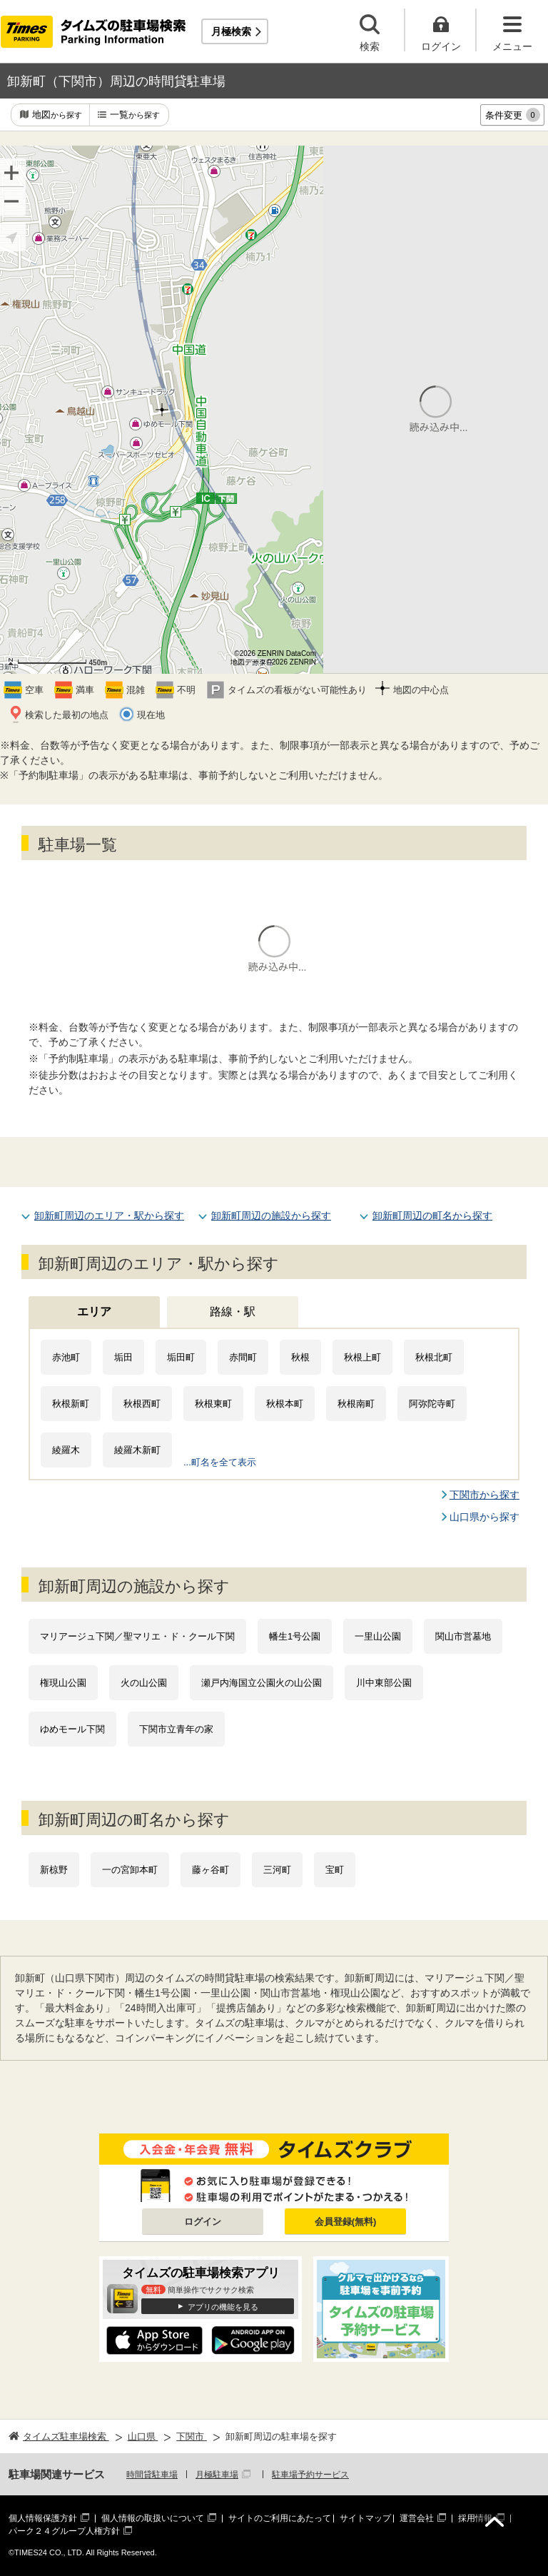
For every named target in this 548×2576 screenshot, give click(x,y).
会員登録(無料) (346, 2221)
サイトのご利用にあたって (279, 2518)
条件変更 (512, 115)
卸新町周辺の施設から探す (271, 1215)
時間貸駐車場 (152, 2475)
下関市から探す (484, 1494)
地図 (57, 115)
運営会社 (417, 2518)
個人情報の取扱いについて (152, 2518)
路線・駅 (232, 1311)
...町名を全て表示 (219, 1462)
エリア (94, 1311)
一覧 (135, 115)
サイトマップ (365, 2518)
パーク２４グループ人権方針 (64, 2531)
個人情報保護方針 (43, 2518)
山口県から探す (484, 1516)
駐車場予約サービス (310, 2475)
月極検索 (231, 31)
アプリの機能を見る (223, 2307)
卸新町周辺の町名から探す (432, 1215)
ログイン (202, 2221)
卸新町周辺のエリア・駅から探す (109, 1215)
